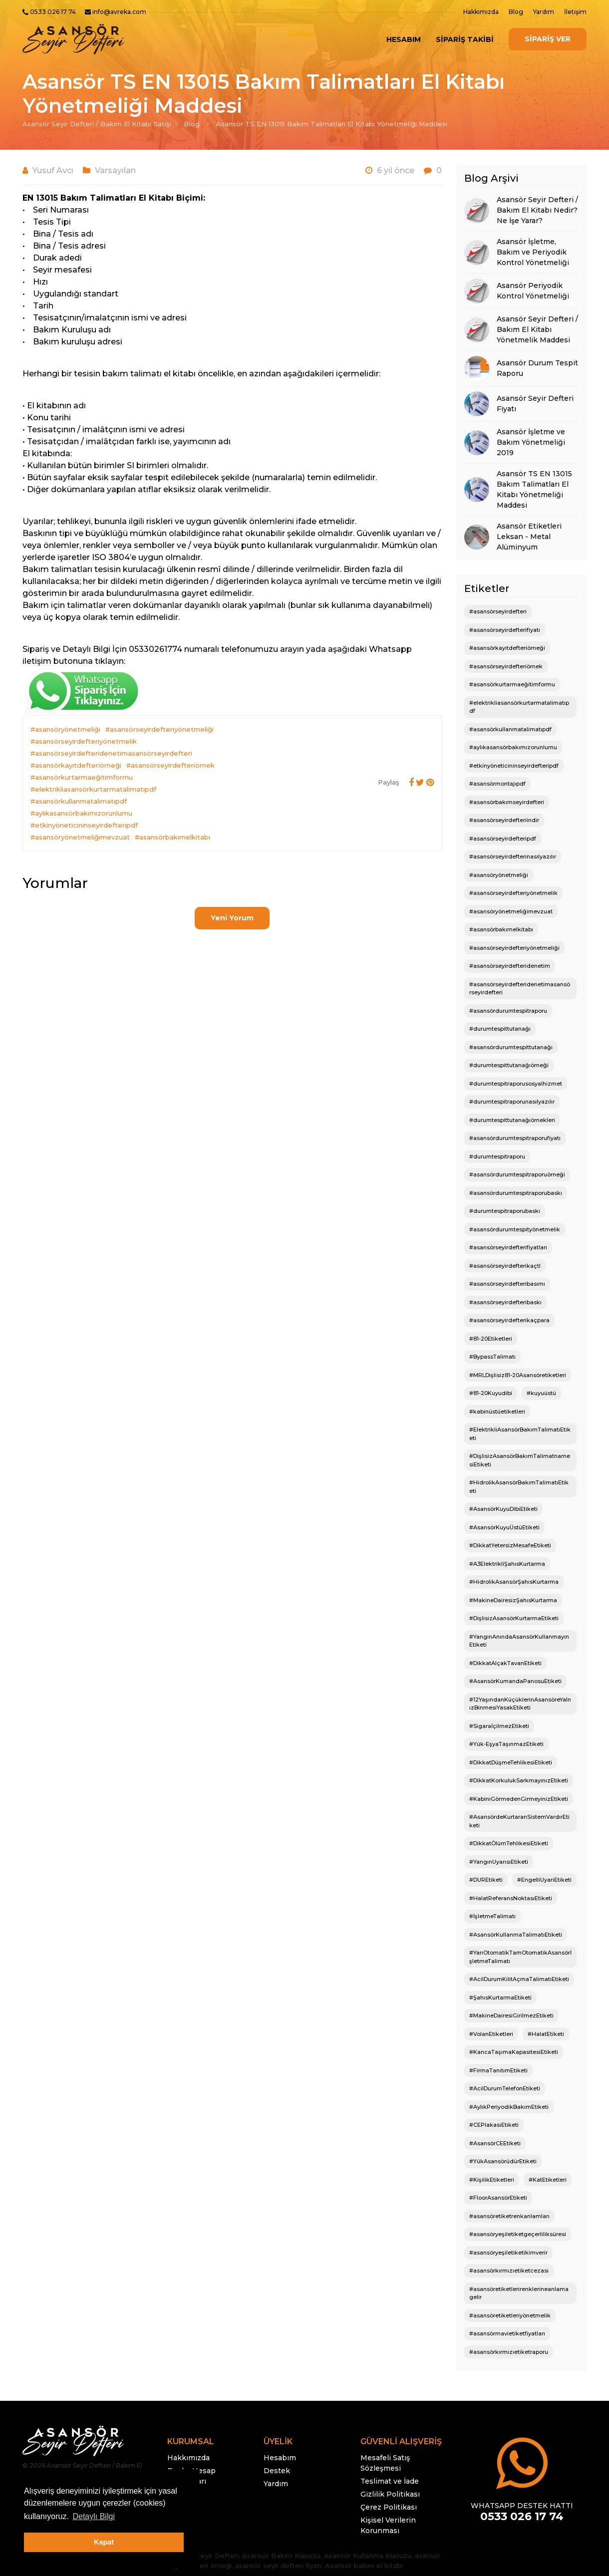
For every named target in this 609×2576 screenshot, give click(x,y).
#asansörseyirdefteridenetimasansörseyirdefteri (111, 753)
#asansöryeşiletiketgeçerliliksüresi (517, 2234)
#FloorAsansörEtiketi (498, 2197)
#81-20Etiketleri (490, 1338)
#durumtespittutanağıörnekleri (512, 1120)
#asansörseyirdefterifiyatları (508, 1247)
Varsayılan (115, 170)
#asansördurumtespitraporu (508, 1010)
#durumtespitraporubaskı (504, 1210)
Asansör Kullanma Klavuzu (367, 2556)
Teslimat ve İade (389, 2481)
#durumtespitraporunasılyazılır (512, 1101)
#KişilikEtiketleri (491, 2179)
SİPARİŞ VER (548, 38)
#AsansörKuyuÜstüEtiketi (504, 1527)
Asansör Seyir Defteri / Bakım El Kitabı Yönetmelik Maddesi (537, 329)
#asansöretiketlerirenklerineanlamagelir (519, 2293)
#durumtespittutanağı (500, 1028)
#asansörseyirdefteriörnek (170, 765)
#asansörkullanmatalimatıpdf (78, 801)
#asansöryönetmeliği (65, 729)
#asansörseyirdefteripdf (502, 838)
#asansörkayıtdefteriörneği (75, 765)
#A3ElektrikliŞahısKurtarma (507, 1563)
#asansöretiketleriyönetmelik (510, 2315)
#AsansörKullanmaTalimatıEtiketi (515, 1934)
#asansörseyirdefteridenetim (509, 965)
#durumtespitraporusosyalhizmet (515, 1083)
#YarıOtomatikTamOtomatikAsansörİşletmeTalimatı (520, 1957)
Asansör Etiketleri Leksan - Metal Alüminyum (529, 537)
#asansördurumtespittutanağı (511, 1047)
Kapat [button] (104, 2542)
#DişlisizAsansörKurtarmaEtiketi (514, 1618)
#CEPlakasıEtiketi (494, 2124)
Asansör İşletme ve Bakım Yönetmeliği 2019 (531, 442)
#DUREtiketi (486, 1879)
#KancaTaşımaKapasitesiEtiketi (513, 2051)
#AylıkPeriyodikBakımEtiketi (509, 2106)
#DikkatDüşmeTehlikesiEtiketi (510, 1762)
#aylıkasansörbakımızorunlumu (81, 813)
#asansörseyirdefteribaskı (505, 1302)
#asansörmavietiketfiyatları (507, 2333)
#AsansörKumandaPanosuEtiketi (515, 1681)
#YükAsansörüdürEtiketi (503, 2161)
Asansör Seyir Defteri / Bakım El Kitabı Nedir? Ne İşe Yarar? (537, 210)
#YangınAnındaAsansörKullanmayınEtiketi (519, 1641)
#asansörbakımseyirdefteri (506, 802)
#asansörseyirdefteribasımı (507, 1283)
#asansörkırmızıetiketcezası (509, 2270)
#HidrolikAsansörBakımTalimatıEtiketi (519, 1486)
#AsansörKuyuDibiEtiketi (503, 1508)
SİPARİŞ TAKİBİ (465, 39)
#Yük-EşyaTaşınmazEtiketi (506, 1743)
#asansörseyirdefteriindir (504, 820)
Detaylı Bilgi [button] (93, 2516)
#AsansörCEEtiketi (495, 2143)
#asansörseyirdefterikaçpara (509, 1320)
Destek (277, 2470)
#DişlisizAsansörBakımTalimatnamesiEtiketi (519, 1460)
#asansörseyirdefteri (498, 611)
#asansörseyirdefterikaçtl (505, 1265)
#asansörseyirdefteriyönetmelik (83, 741)
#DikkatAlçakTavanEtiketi (505, 1663)
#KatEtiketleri (548, 2179)
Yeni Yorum (232, 917)
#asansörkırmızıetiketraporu (508, 2351)
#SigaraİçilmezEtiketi (499, 1725)
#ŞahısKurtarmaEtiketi (500, 1997)
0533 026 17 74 (53, 11)
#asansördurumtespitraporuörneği (517, 1174)
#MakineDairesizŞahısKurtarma (513, 1600)
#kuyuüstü (541, 1393)
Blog (516, 11)
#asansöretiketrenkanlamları (509, 2216)
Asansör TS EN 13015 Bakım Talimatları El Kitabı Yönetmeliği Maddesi (331, 124)
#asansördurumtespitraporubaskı (515, 1192)
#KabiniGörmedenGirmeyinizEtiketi (518, 1798)
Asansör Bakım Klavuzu (281, 2556)
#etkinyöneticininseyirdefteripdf (84, 825)
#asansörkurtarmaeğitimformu (81, 777)
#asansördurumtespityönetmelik (514, 1229)
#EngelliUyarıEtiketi (544, 1879)
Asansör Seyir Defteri (203, 2556)
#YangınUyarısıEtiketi (498, 1861)
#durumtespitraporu (497, 1156)
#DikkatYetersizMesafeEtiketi (510, 1545)
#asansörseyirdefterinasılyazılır (512, 856)
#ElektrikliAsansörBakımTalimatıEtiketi (520, 1433)
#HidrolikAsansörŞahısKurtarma (514, 1581)
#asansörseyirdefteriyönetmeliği (159, 729)
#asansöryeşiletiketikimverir (508, 2252)
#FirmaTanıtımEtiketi (498, 2070)
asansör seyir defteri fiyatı (278, 2566)
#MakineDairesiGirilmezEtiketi (511, 2015)
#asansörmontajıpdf (497, 783)
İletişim (575, 11)
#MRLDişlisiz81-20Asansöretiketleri (517, 1375)
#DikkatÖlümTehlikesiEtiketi (508, 1843)
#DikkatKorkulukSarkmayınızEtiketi (518, 1780)
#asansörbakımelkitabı (172, 837)
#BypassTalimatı (492, 1356)
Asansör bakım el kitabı (364, 2566)
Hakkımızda (481, 11)
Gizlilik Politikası (390, 2494)
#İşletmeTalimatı (492, 1916)
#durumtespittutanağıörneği (509, 1065)
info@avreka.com (119, 11)
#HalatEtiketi (546, 2033)
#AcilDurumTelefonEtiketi (504, 2088)
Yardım (543, 11)
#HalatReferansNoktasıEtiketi (510, 1898)
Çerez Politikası (388, 2507)
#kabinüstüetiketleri (497, 1411)
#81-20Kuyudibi (490, 1393)
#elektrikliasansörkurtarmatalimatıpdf (93, 789)
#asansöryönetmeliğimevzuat (80, 837)
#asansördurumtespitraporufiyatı (515, 1138)
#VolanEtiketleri (491, 2033)
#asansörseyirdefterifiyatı (504, 629)
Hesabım (403, 39)
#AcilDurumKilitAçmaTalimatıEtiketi (519, 1979)
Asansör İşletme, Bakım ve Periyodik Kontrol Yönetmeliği (533, 252)
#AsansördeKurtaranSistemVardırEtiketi (519, 1821)
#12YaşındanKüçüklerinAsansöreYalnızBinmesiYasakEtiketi (520, 1704)
